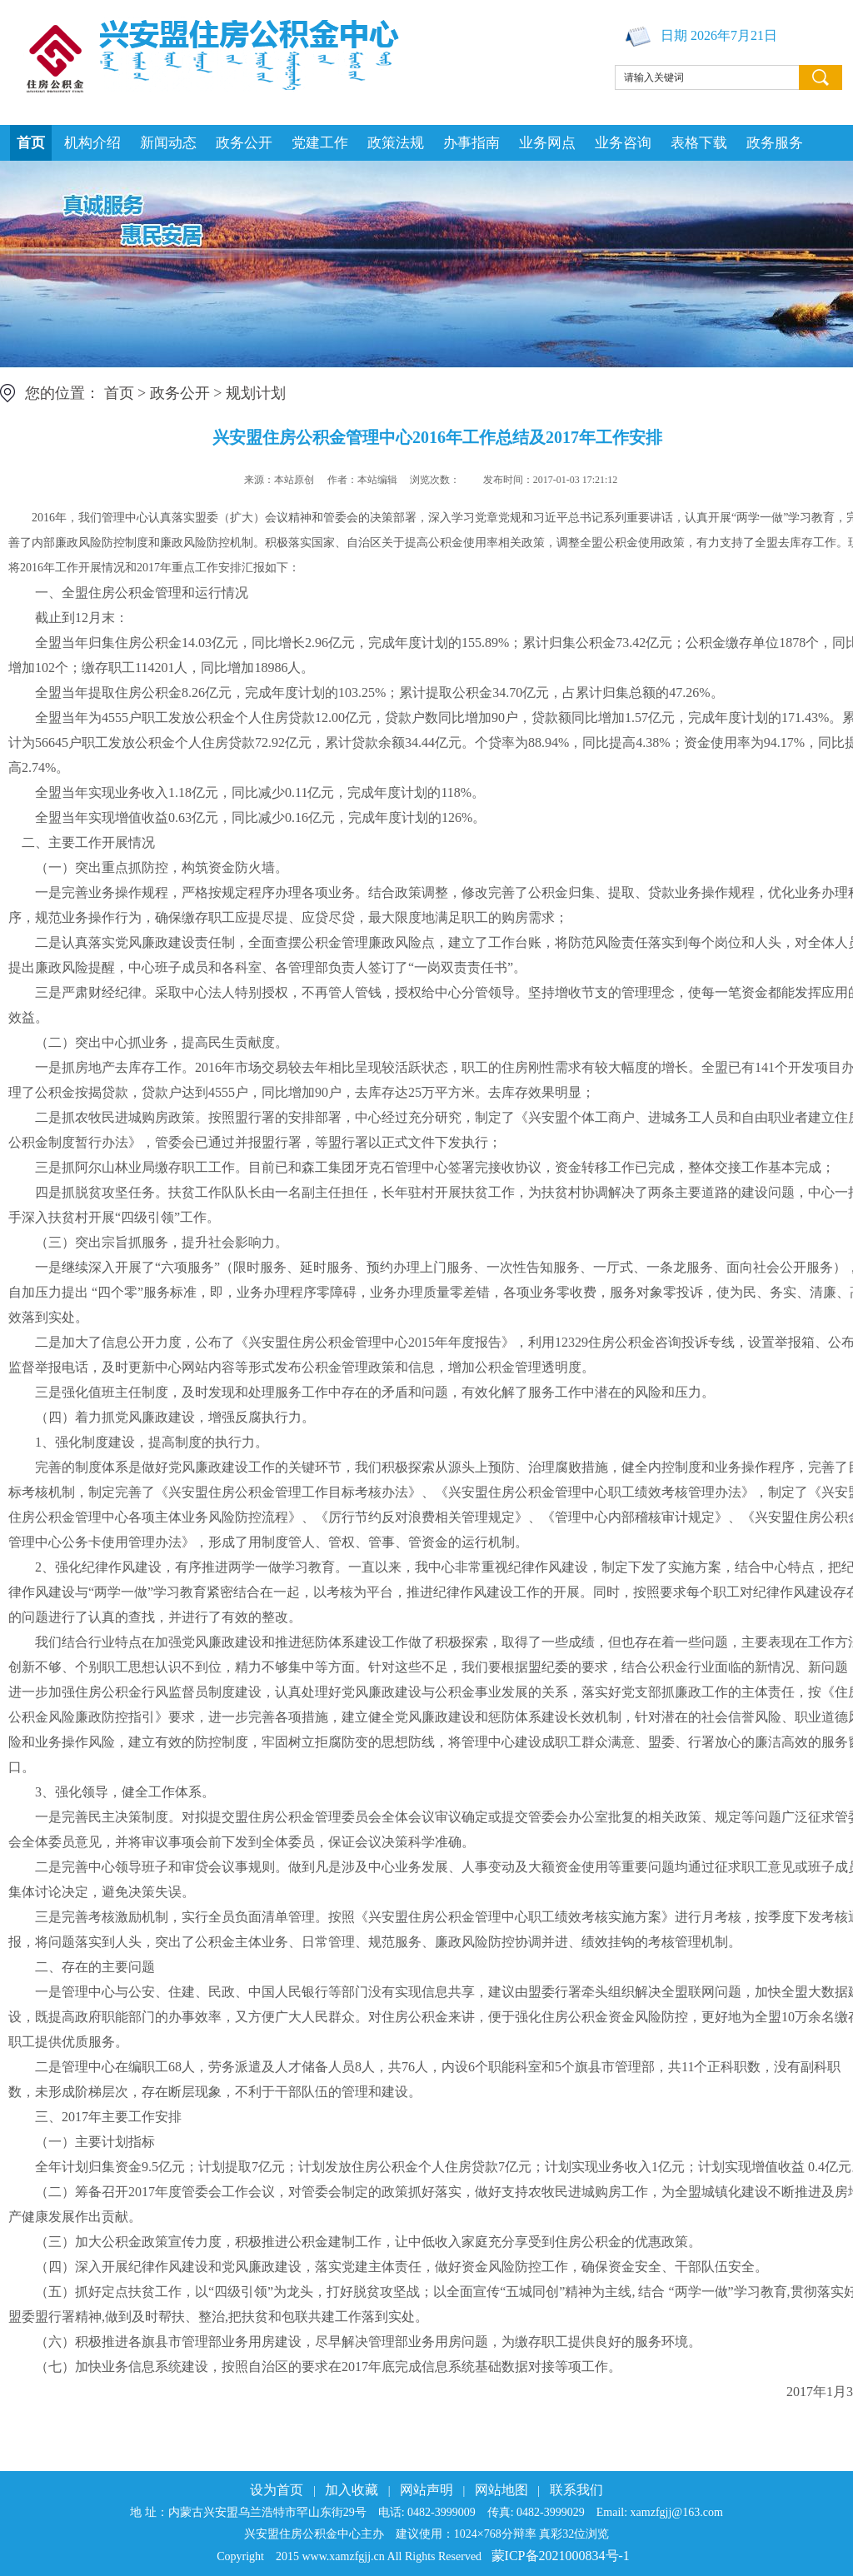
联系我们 (576, 2490)
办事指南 (471, 143)
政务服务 (774, 143)
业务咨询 (623, 143)
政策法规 (395, 143)
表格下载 (699, 143)
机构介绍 (92, 143)
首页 (31, 143)
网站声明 (426, 2490)
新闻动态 (168, 143)
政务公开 (244, 143)
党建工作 (320, 143)
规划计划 (256, 393)
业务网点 (547, 143)
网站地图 (501, 2490)
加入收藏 (351, 2490)
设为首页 (276, 2490)
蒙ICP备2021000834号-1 (560, 2556)
